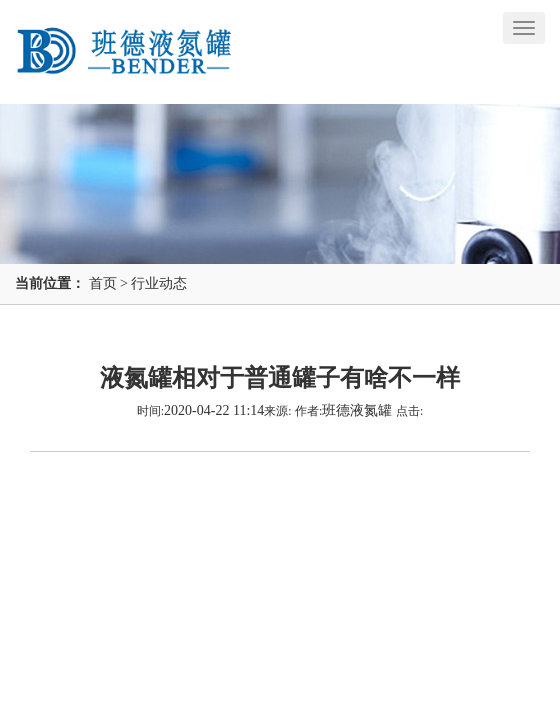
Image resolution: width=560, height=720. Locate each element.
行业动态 (159, 283)
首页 (103, 283)
